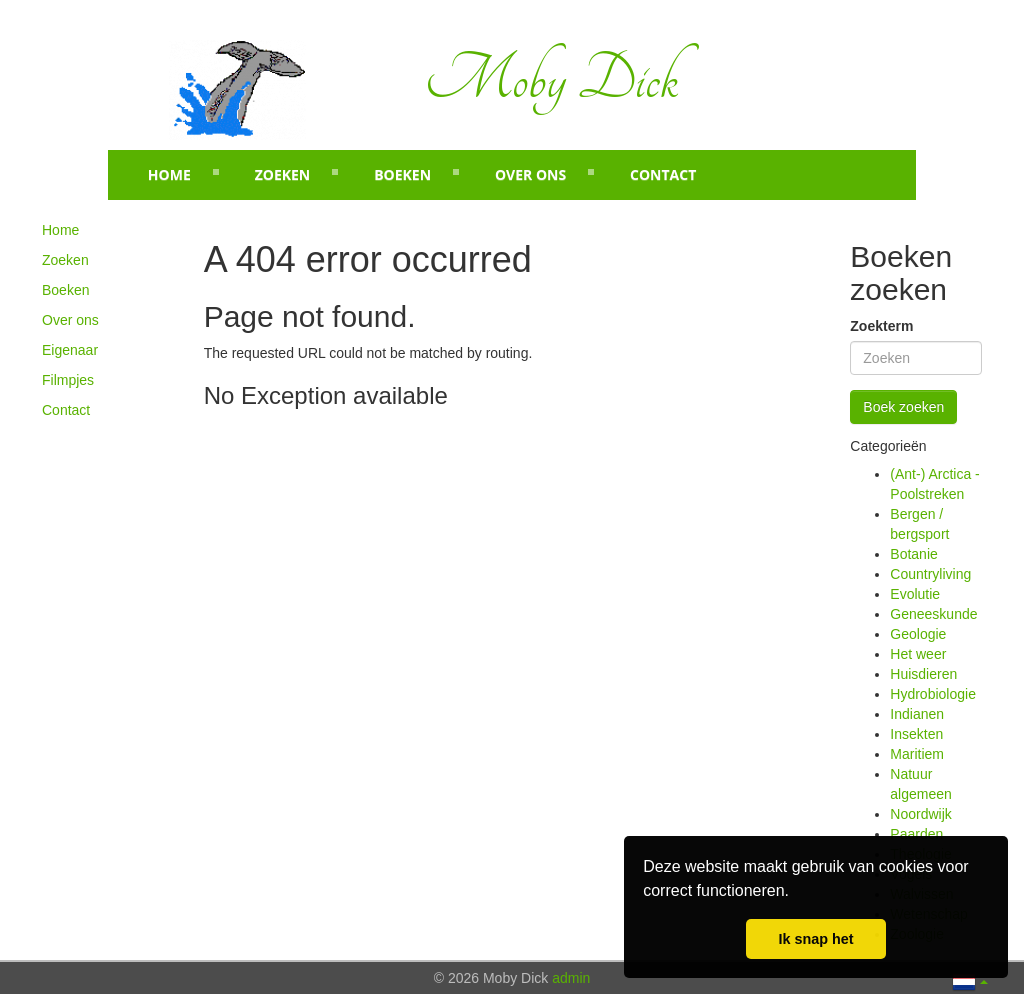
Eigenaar (70, 350)
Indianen (917, 714)
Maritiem (917, 754)
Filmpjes (68, 380)
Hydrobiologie (933, 694)
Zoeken (283, 174)
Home (169, 174)
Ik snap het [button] (815, 939)
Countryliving (930, 574)
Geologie (918, 634)
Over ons (530, 174)
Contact (663, 174)
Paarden (916, 834)
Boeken (402, 174)
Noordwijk (920, 814)
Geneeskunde (933, 614)
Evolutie (915, 594)
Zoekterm (881, 326)
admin (571, 978)
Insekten (916, 734)
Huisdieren (923, 674)
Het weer (918, 654)
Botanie (913, 554)
